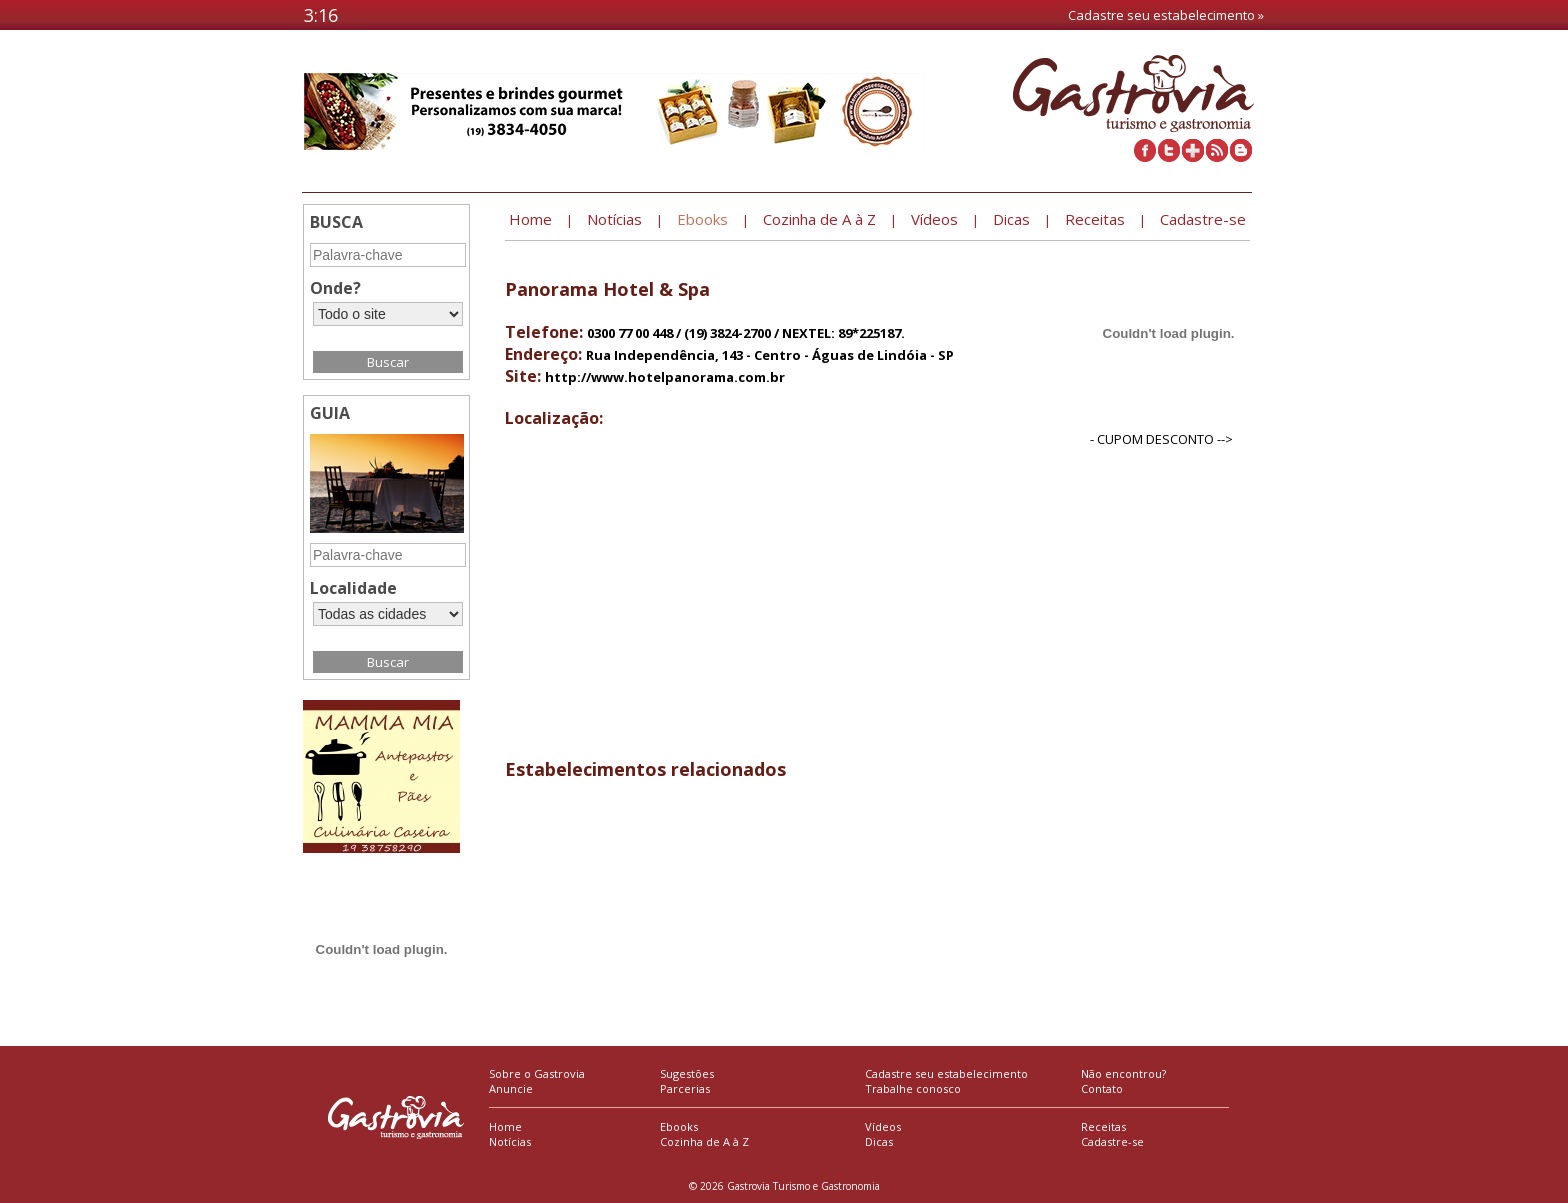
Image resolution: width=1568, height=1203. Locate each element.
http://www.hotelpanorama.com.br (665, 377)
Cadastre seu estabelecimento (946, 1073)
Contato (1102, 1088)
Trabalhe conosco (913, 1088)
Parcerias (685, 1088)
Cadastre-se (1112, 1141)
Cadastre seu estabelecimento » (1166, 15)
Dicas (879, 1141)
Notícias (510, 1141)
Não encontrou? (1123, 1073)
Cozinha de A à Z (704, 1141)
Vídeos (883, 1126)
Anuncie (511, 1088)
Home (505, 1126)
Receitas (1103, 1126)
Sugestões (687, 1073)
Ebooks (679, 1126)
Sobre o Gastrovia (537, 1073)
